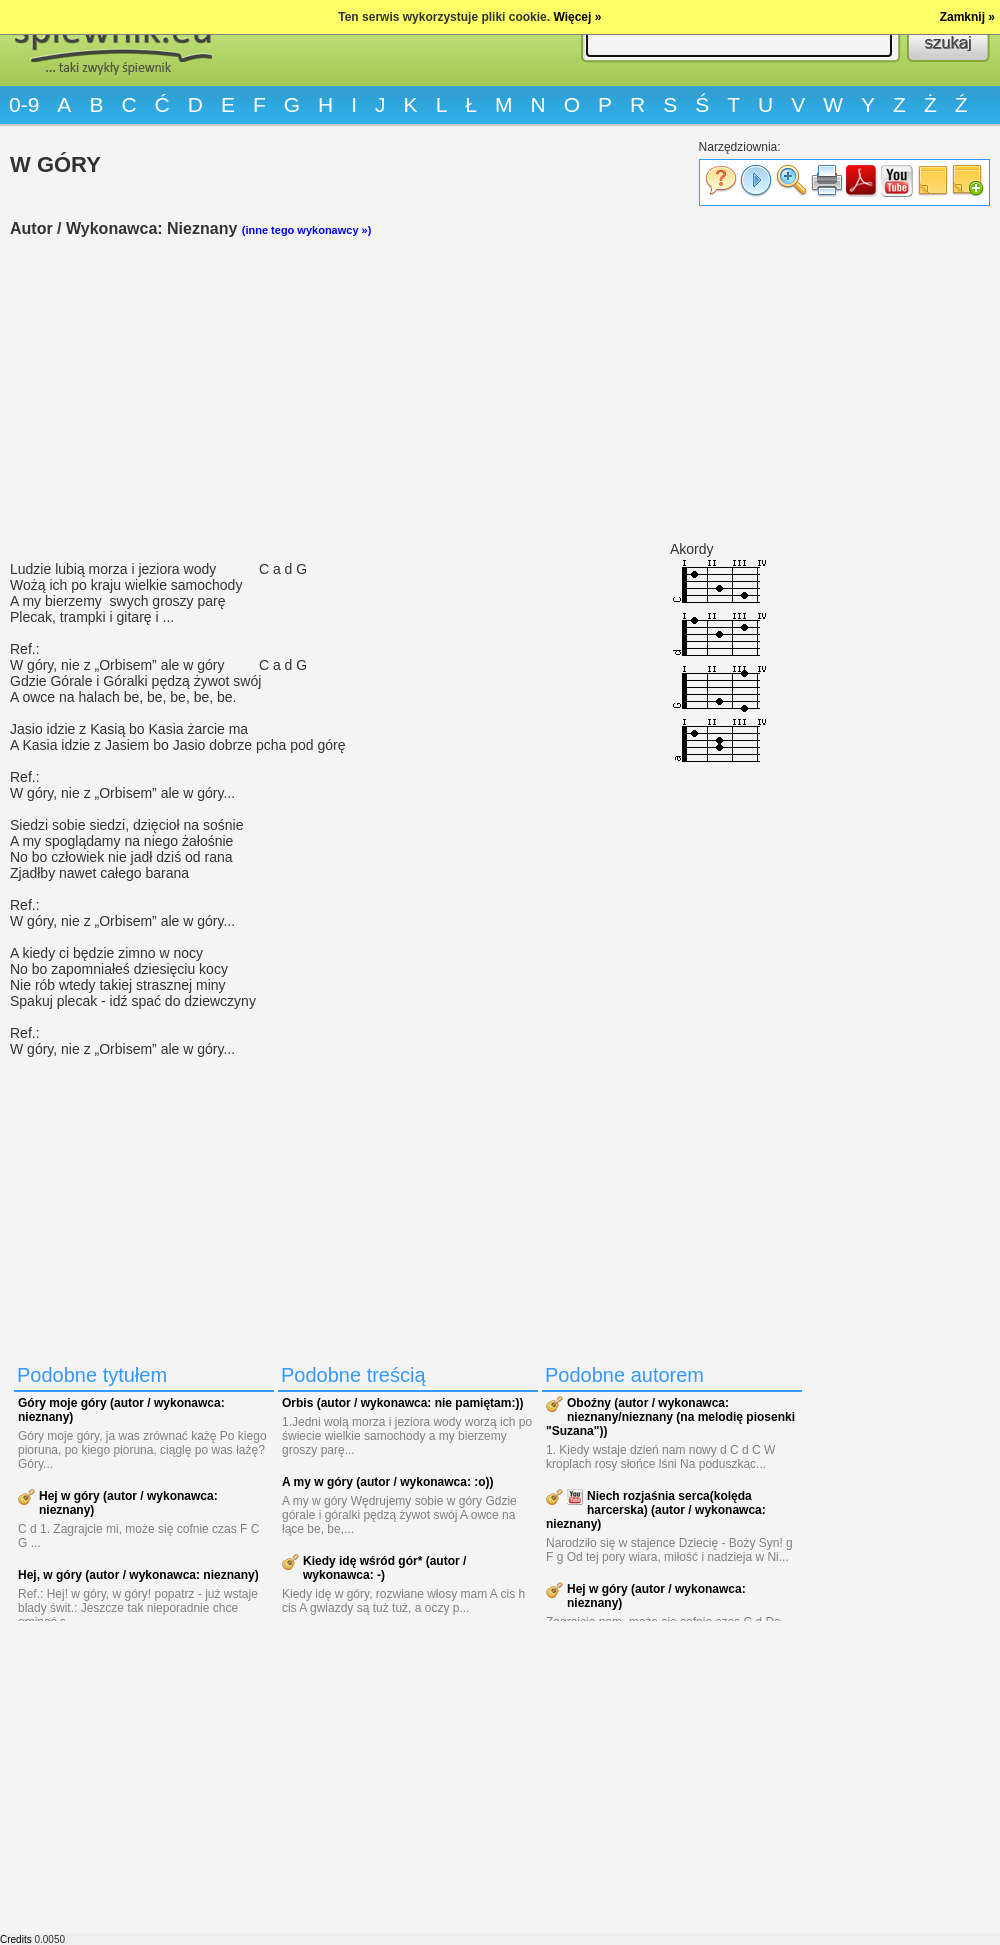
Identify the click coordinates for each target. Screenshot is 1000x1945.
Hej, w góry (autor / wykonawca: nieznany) (138, 1575)
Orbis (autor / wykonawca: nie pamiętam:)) (402, 1403)
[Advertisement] (410, 391)
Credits (16, 1939)
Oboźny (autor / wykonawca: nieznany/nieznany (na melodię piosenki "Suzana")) (670, 1417)
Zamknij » (967, 17)
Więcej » (577, 17)
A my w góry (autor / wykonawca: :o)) (388, 1482)
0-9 (24, 104)
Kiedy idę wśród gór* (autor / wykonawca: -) (384, 1568)
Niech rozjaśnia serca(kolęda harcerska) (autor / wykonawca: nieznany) (656, 1510)
